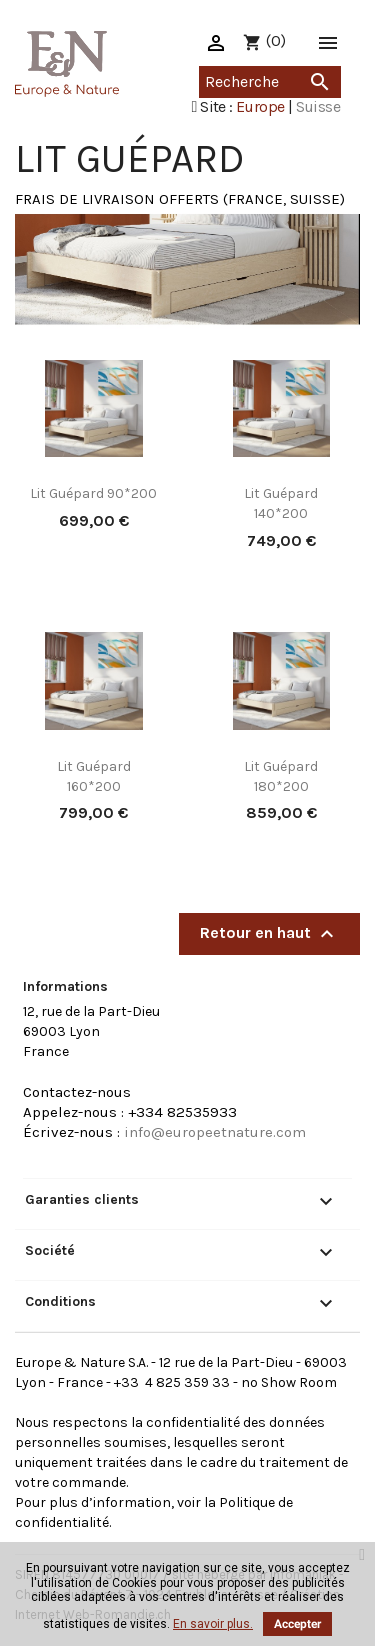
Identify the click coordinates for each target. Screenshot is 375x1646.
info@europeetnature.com (215, 1132)
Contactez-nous (77, 1092)
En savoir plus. (213, 1624)
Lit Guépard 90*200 (93, 493)
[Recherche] (270, 82)
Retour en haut (269, 934)
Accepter (297, 1624)
